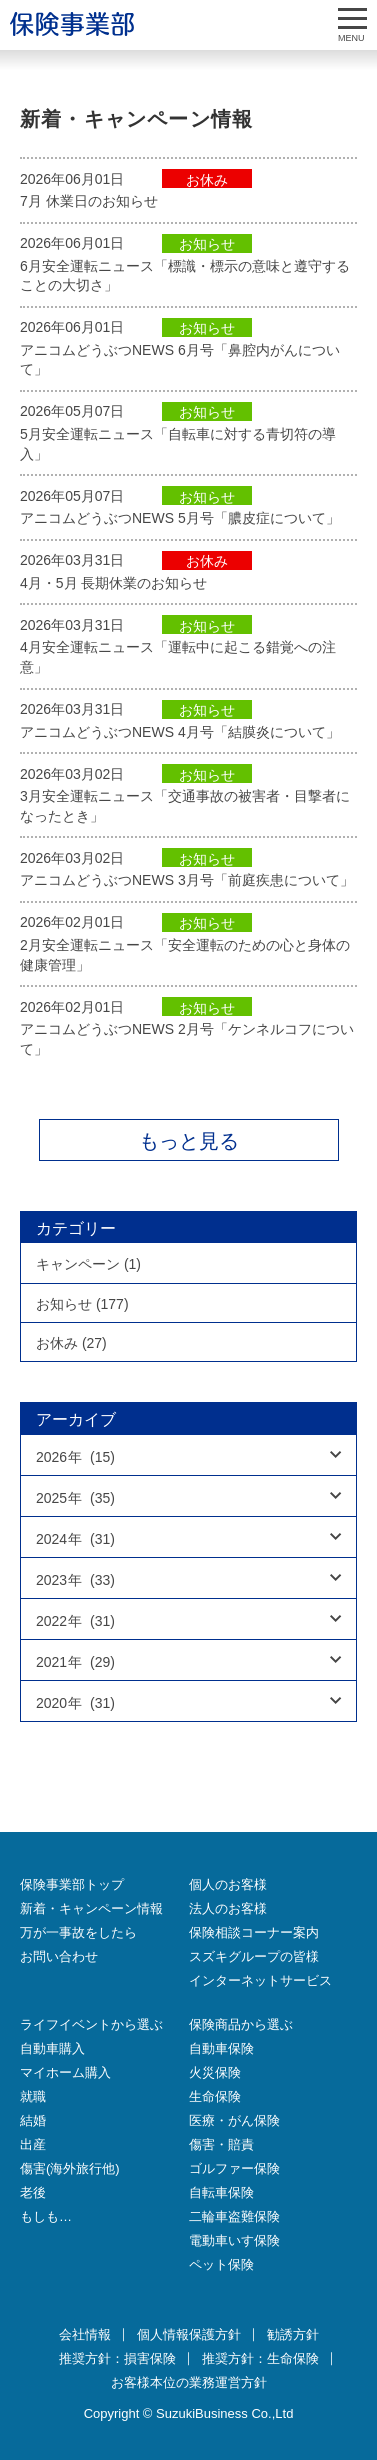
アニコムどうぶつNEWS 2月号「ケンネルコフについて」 (187, 1039)
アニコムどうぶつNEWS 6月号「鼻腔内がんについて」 (180, 360)
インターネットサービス (260, 1980)
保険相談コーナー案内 (254, 1932)
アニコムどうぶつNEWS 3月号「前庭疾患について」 (187, 880)
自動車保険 (221, 2048)
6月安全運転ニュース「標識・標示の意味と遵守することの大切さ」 (185, 276)
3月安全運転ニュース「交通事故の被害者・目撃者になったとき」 (185, 806)
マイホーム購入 (65, 2072)
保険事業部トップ (72, 1884)
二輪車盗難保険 (234, 2216)
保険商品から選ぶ (241, 2024)
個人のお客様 (228, 1884)
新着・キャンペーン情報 (91, 1908)
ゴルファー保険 (234, 2168)
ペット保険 (221, 2264)
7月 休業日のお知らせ (89, 201)
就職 (33, 2096)
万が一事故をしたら (78, 1932)
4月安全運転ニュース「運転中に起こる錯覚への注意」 (178, 657)
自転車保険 (221, 2192)
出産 (33, 2144)
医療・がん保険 (234, 2120)
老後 (33, 2192)
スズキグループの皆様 (254, 1956)
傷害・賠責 (221, 2144)
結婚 (33, 2120)
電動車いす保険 (234, 2240)
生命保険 (215, 2096)
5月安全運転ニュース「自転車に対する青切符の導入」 (178, 444)
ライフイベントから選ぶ (91, 2024)
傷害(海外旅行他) (70, 2168)
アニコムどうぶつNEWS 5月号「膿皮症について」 (180, 518)
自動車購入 (52, 2048)
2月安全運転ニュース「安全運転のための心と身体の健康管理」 (185, 955)
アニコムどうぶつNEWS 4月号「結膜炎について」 (180, 732)
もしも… (46, 2216)
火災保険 (215, 2072)
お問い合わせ (59, 1956)
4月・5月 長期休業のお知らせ (113, 583)
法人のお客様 (228, 1908)
